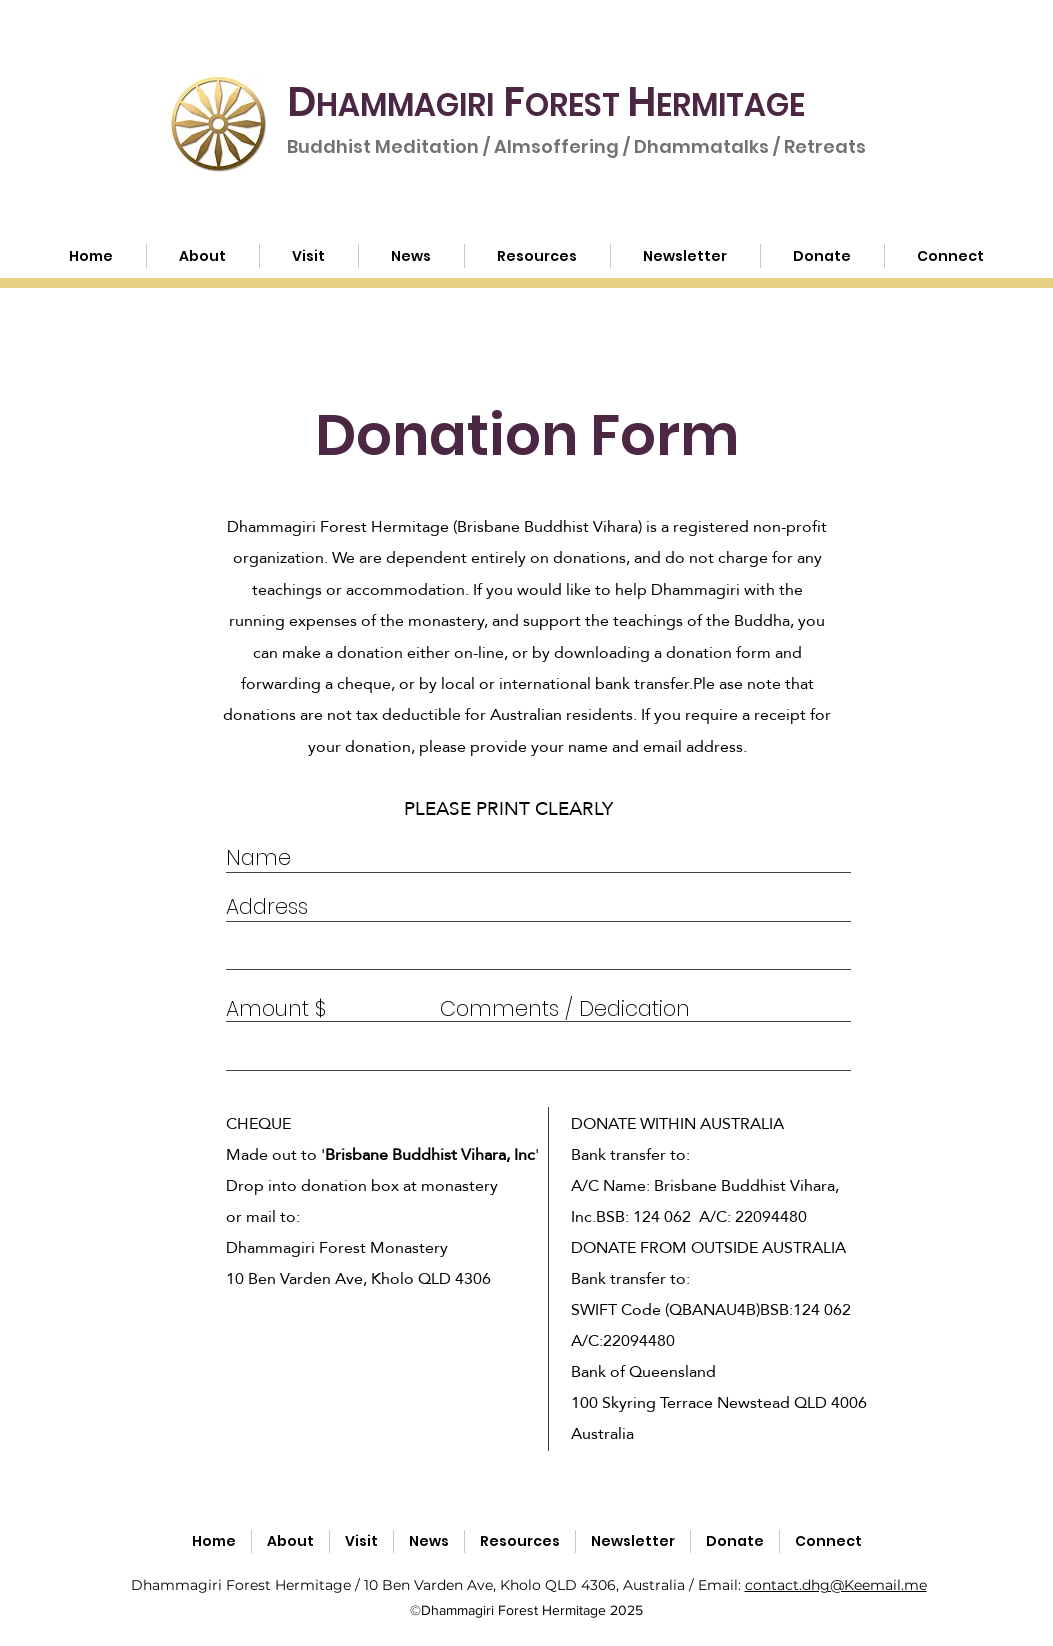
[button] (537, 256)
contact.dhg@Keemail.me (836, 1585)
